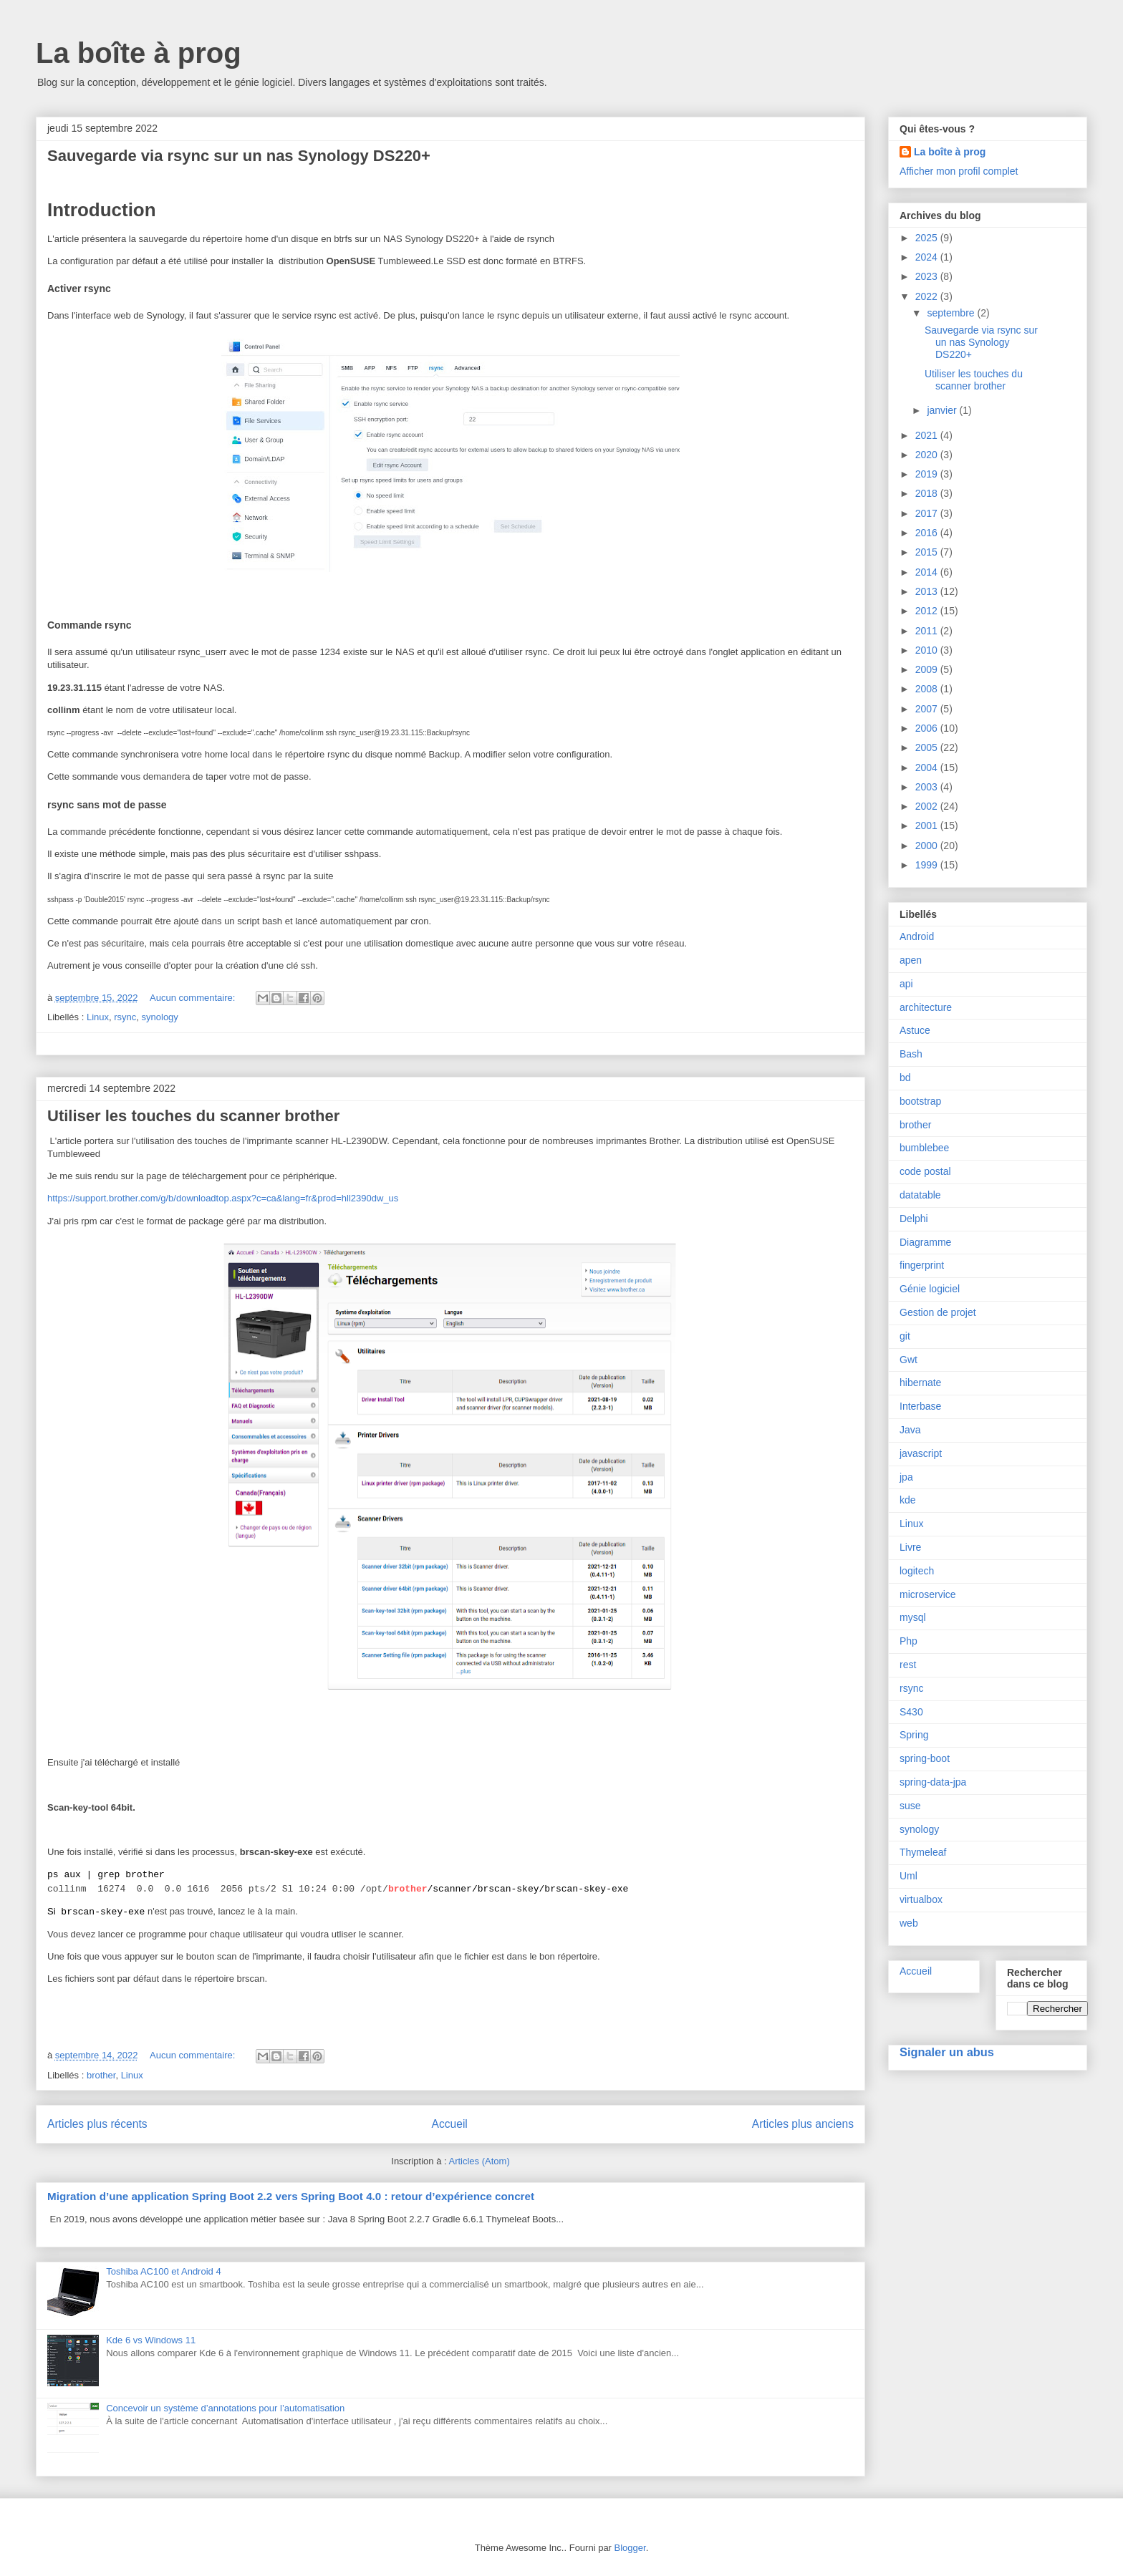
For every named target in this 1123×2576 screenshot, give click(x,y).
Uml (908, 1876)
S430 (911, 1712)
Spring (914, 1734)
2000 (927, 845)
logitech (917, 1571)
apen (911, 960)
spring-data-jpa (933, 1782)
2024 (927, 257)
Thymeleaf (923, 1852)
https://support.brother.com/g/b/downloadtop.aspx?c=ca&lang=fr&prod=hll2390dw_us (222, 1198)
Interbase (920, 1406)
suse (910, 1805)
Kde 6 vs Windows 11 (151, 2340)
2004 (927, 767)
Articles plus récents (97, 2124)
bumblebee (924, 1147)
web (909, 1923)
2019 (927, 474)
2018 (927, 493)
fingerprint (922, 1265)
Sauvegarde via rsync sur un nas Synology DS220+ (238, 156)
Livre (910, 1547)
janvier (943, 410)
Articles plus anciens (803, 2124)
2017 (927, 513)
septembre (952, 313)
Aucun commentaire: (194, 997)
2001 (927, 825)
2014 (927, 572)
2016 (927, 532)
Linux (98, 1017)
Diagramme (925, 1242)
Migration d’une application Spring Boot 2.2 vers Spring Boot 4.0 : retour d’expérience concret (290, 2196)
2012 (927, 610)
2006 (927, 728)
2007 (927, 709)
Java (910, 1429)
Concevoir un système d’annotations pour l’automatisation (225, 2408)
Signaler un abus (947, 2051)
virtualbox (921, 1899)
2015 (927, 552)
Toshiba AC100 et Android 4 (163, 2271)
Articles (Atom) (478, 2161)
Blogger (630, 2547)
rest (908, 1664)
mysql (913, 1617)
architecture (926, 1007)
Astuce (915, 1030)
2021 (927, 435)
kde (908, 1500)
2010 (927, 650)
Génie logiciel (930, 1288)
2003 (927, 787)
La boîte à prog (138, 53)
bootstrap (920, 1101)
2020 (927, 454)
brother (101, 2075)
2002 (927, 806)
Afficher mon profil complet (959, 171)
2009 (927, 669)
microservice (928, 1594)
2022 (927, 296)
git (905, 1336)
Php (908, 1641)
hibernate (920, 1382)
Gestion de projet (938, 1312)
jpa (906, 1477)
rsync (125, 1017)
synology (160, 1017)
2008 (927, 688)
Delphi (914, 1218)
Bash (911, 1054)
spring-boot (925, 1758)
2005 (927, 747)
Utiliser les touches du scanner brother (193, 1116)
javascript (921, 1453)
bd (905, 1077)
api (906, 983)
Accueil (450, 2124)
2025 (927, 237)
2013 (927, 591)
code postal (925, 1171)
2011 (927, 630)
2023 (927, 276)
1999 (927, 865)
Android (917, 936)
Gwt (908, 1359)
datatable (920, 1195)
